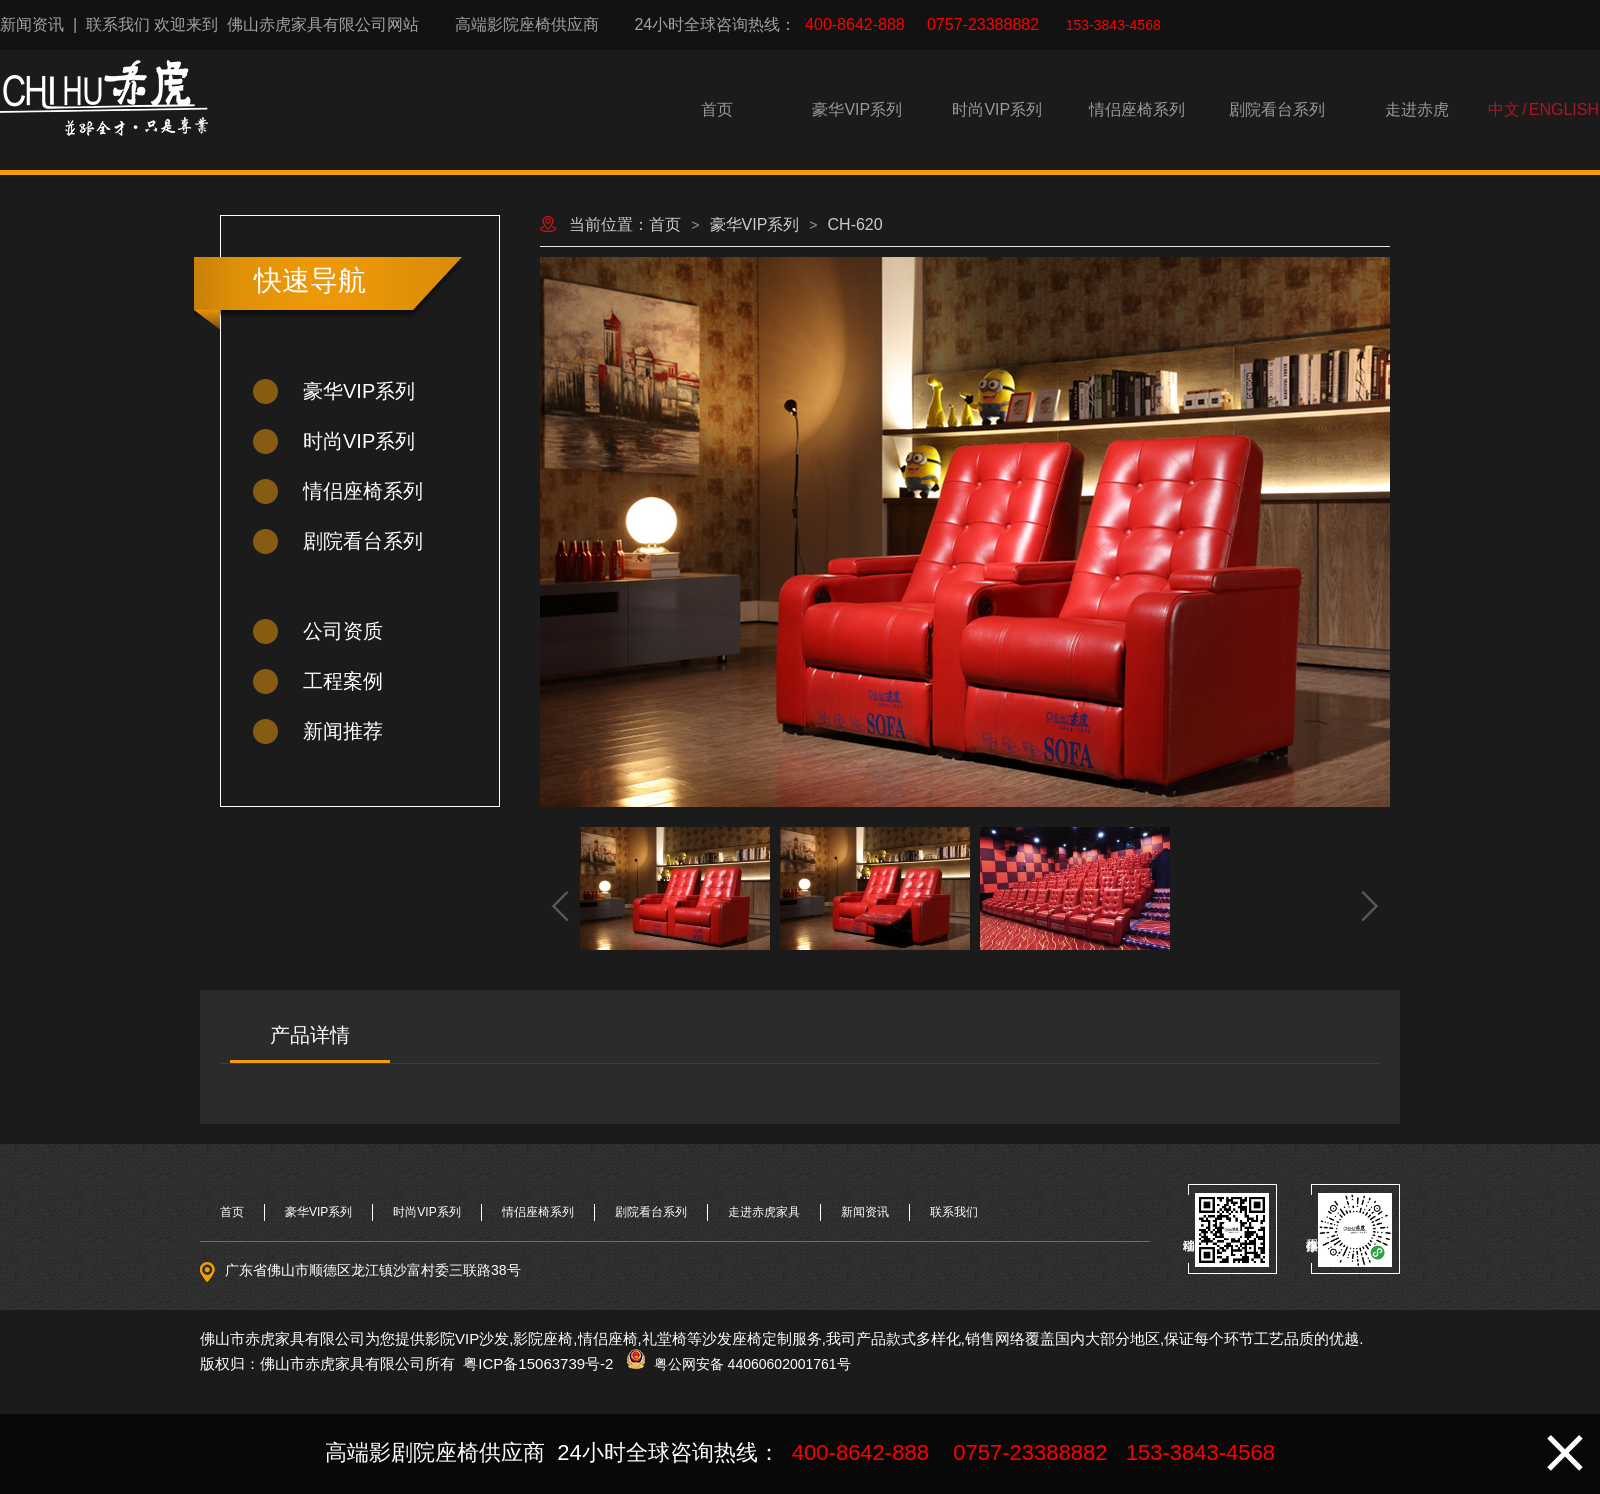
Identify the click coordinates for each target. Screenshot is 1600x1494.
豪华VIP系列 (857, 109)
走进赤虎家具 (764, 1212)
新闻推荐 (343, 731)
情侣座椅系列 (1137, 109)
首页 (717, 109)
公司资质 (343, 631)
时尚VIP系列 (997, 109)
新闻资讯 (32, 24)
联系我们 (118, 24)
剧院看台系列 (1277, 109)
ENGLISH (1564, 109)
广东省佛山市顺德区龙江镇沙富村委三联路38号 (373, 1270)
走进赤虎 (1417, 109)
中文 (1504, 109)
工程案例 (343, 681)
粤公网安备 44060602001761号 (748, 1364)
